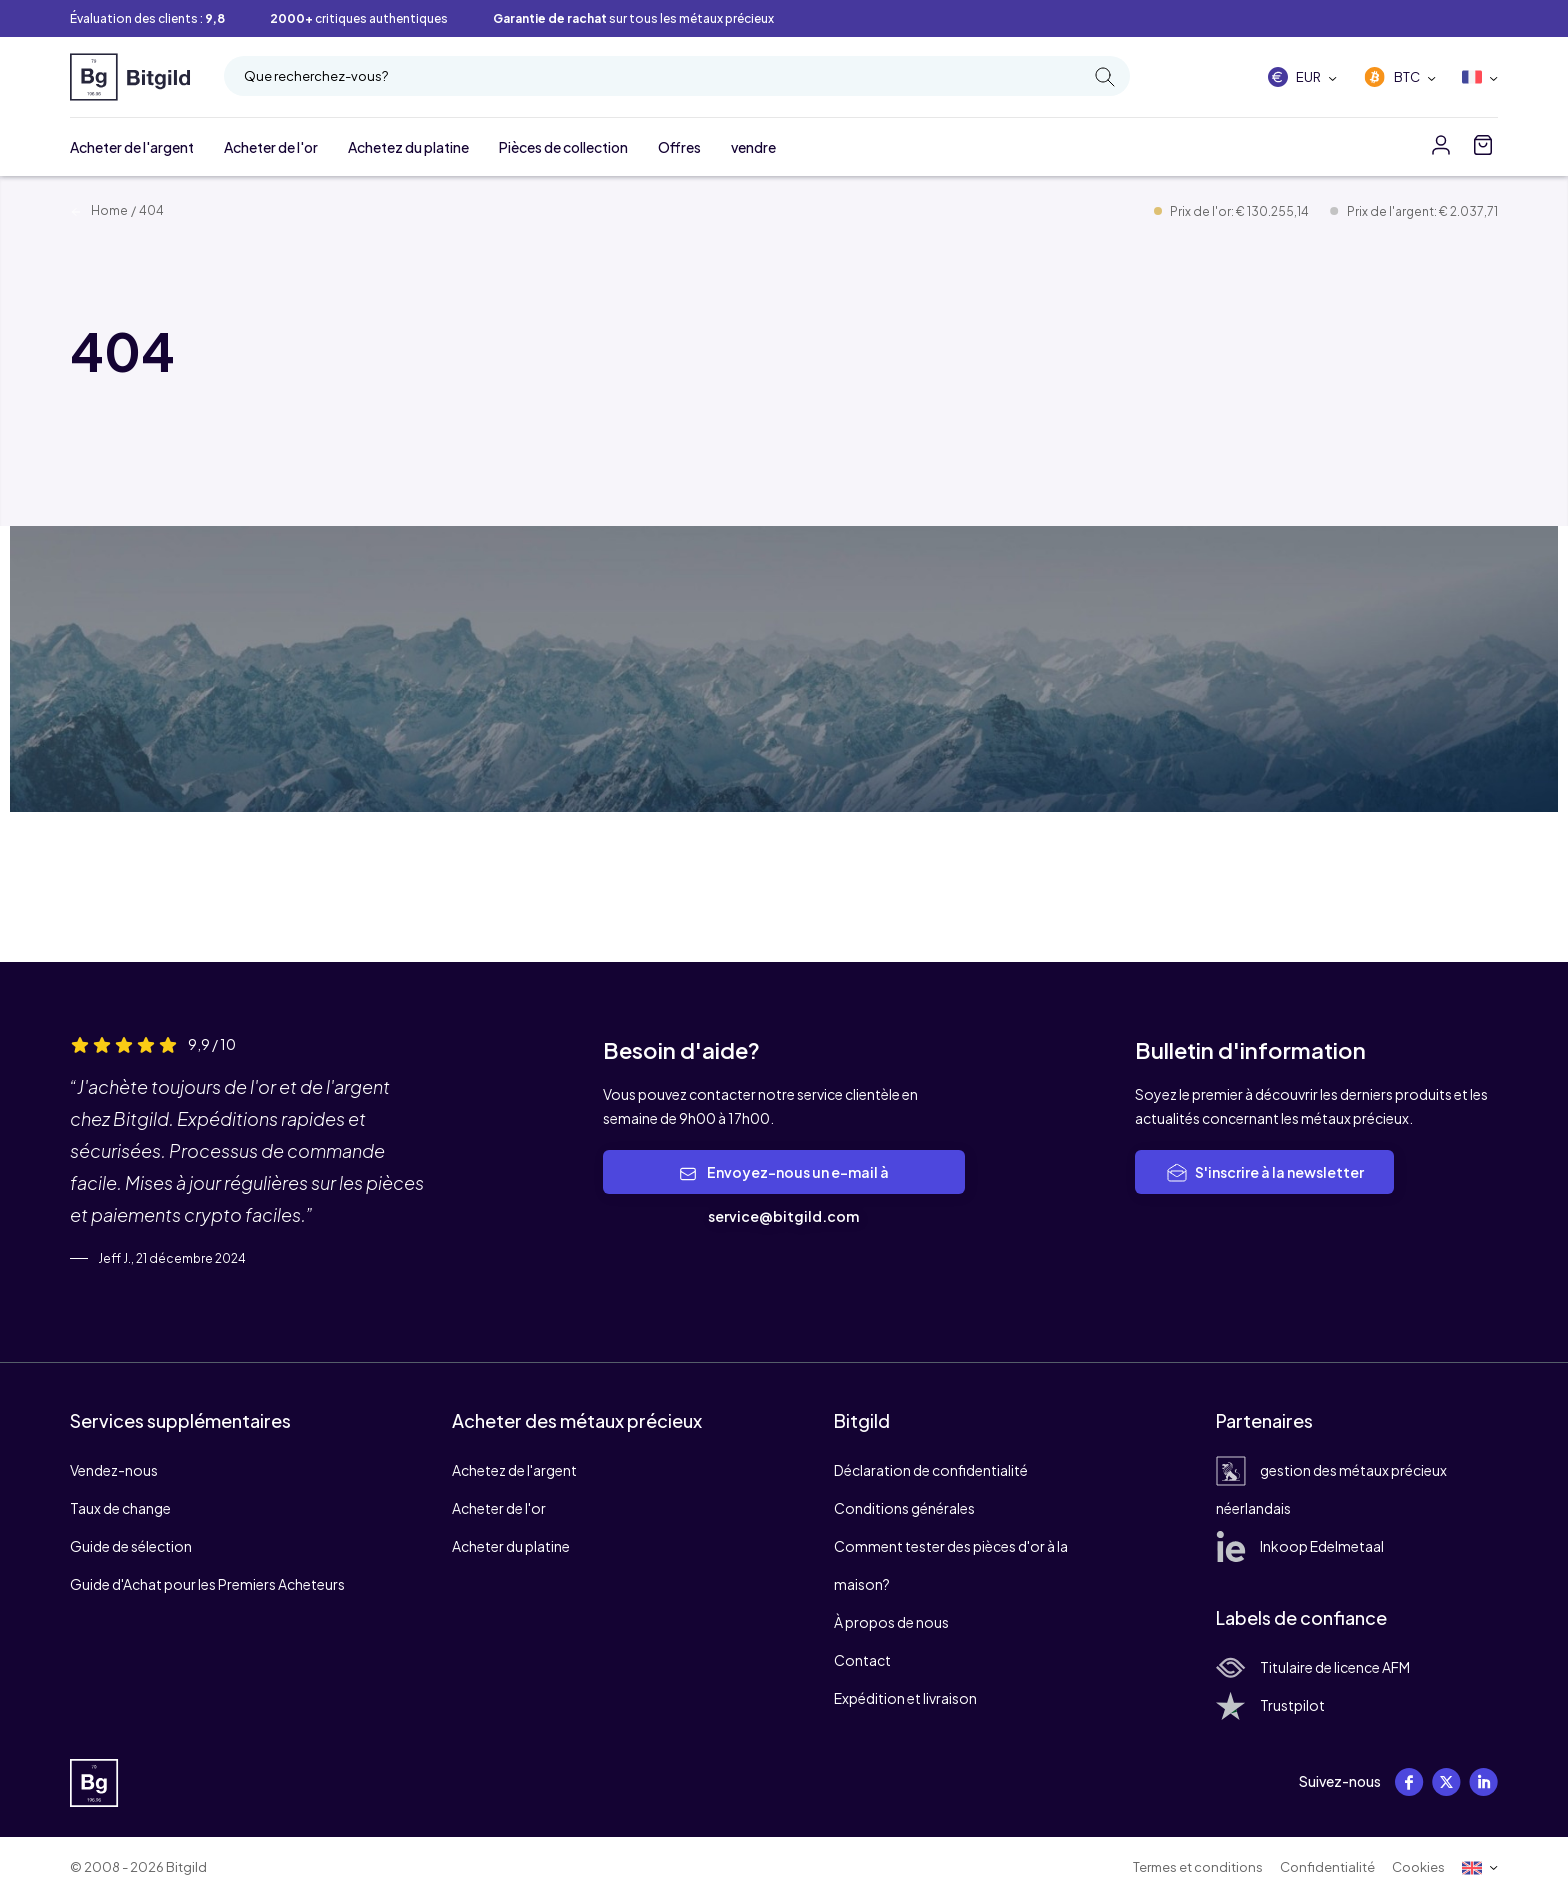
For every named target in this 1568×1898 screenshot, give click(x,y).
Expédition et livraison (905, 1698)
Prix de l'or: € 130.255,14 (1240, 211)
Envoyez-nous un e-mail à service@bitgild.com (784, 1194)
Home (99, 210)
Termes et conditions (1198, 1867)
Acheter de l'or (271, 147)
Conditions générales (904, 1508)
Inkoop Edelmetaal (1300, 1546)
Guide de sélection (131, 1546)
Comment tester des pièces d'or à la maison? (951, 1565)
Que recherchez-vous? (679, 77)
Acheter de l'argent (132, 147)
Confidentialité (1327, 1867)
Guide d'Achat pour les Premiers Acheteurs (207, 1584)
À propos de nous (891, 1622)
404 (151, 210)
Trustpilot (1270, 1705)
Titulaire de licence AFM (1313, 1667)
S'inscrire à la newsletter (1264, 1173)
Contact (862, 1660)
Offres (679, 147)
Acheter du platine (511, 1546)
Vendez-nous (114, 1470)
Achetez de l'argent (514, 1470)
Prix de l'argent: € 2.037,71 (1422, 211)
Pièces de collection (563, 147)
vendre (753, 147)
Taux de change (120, 1508)
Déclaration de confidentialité (931, 1470)
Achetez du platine (408, 147)
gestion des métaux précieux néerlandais (1331, 1489)
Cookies (1418, 1867)
